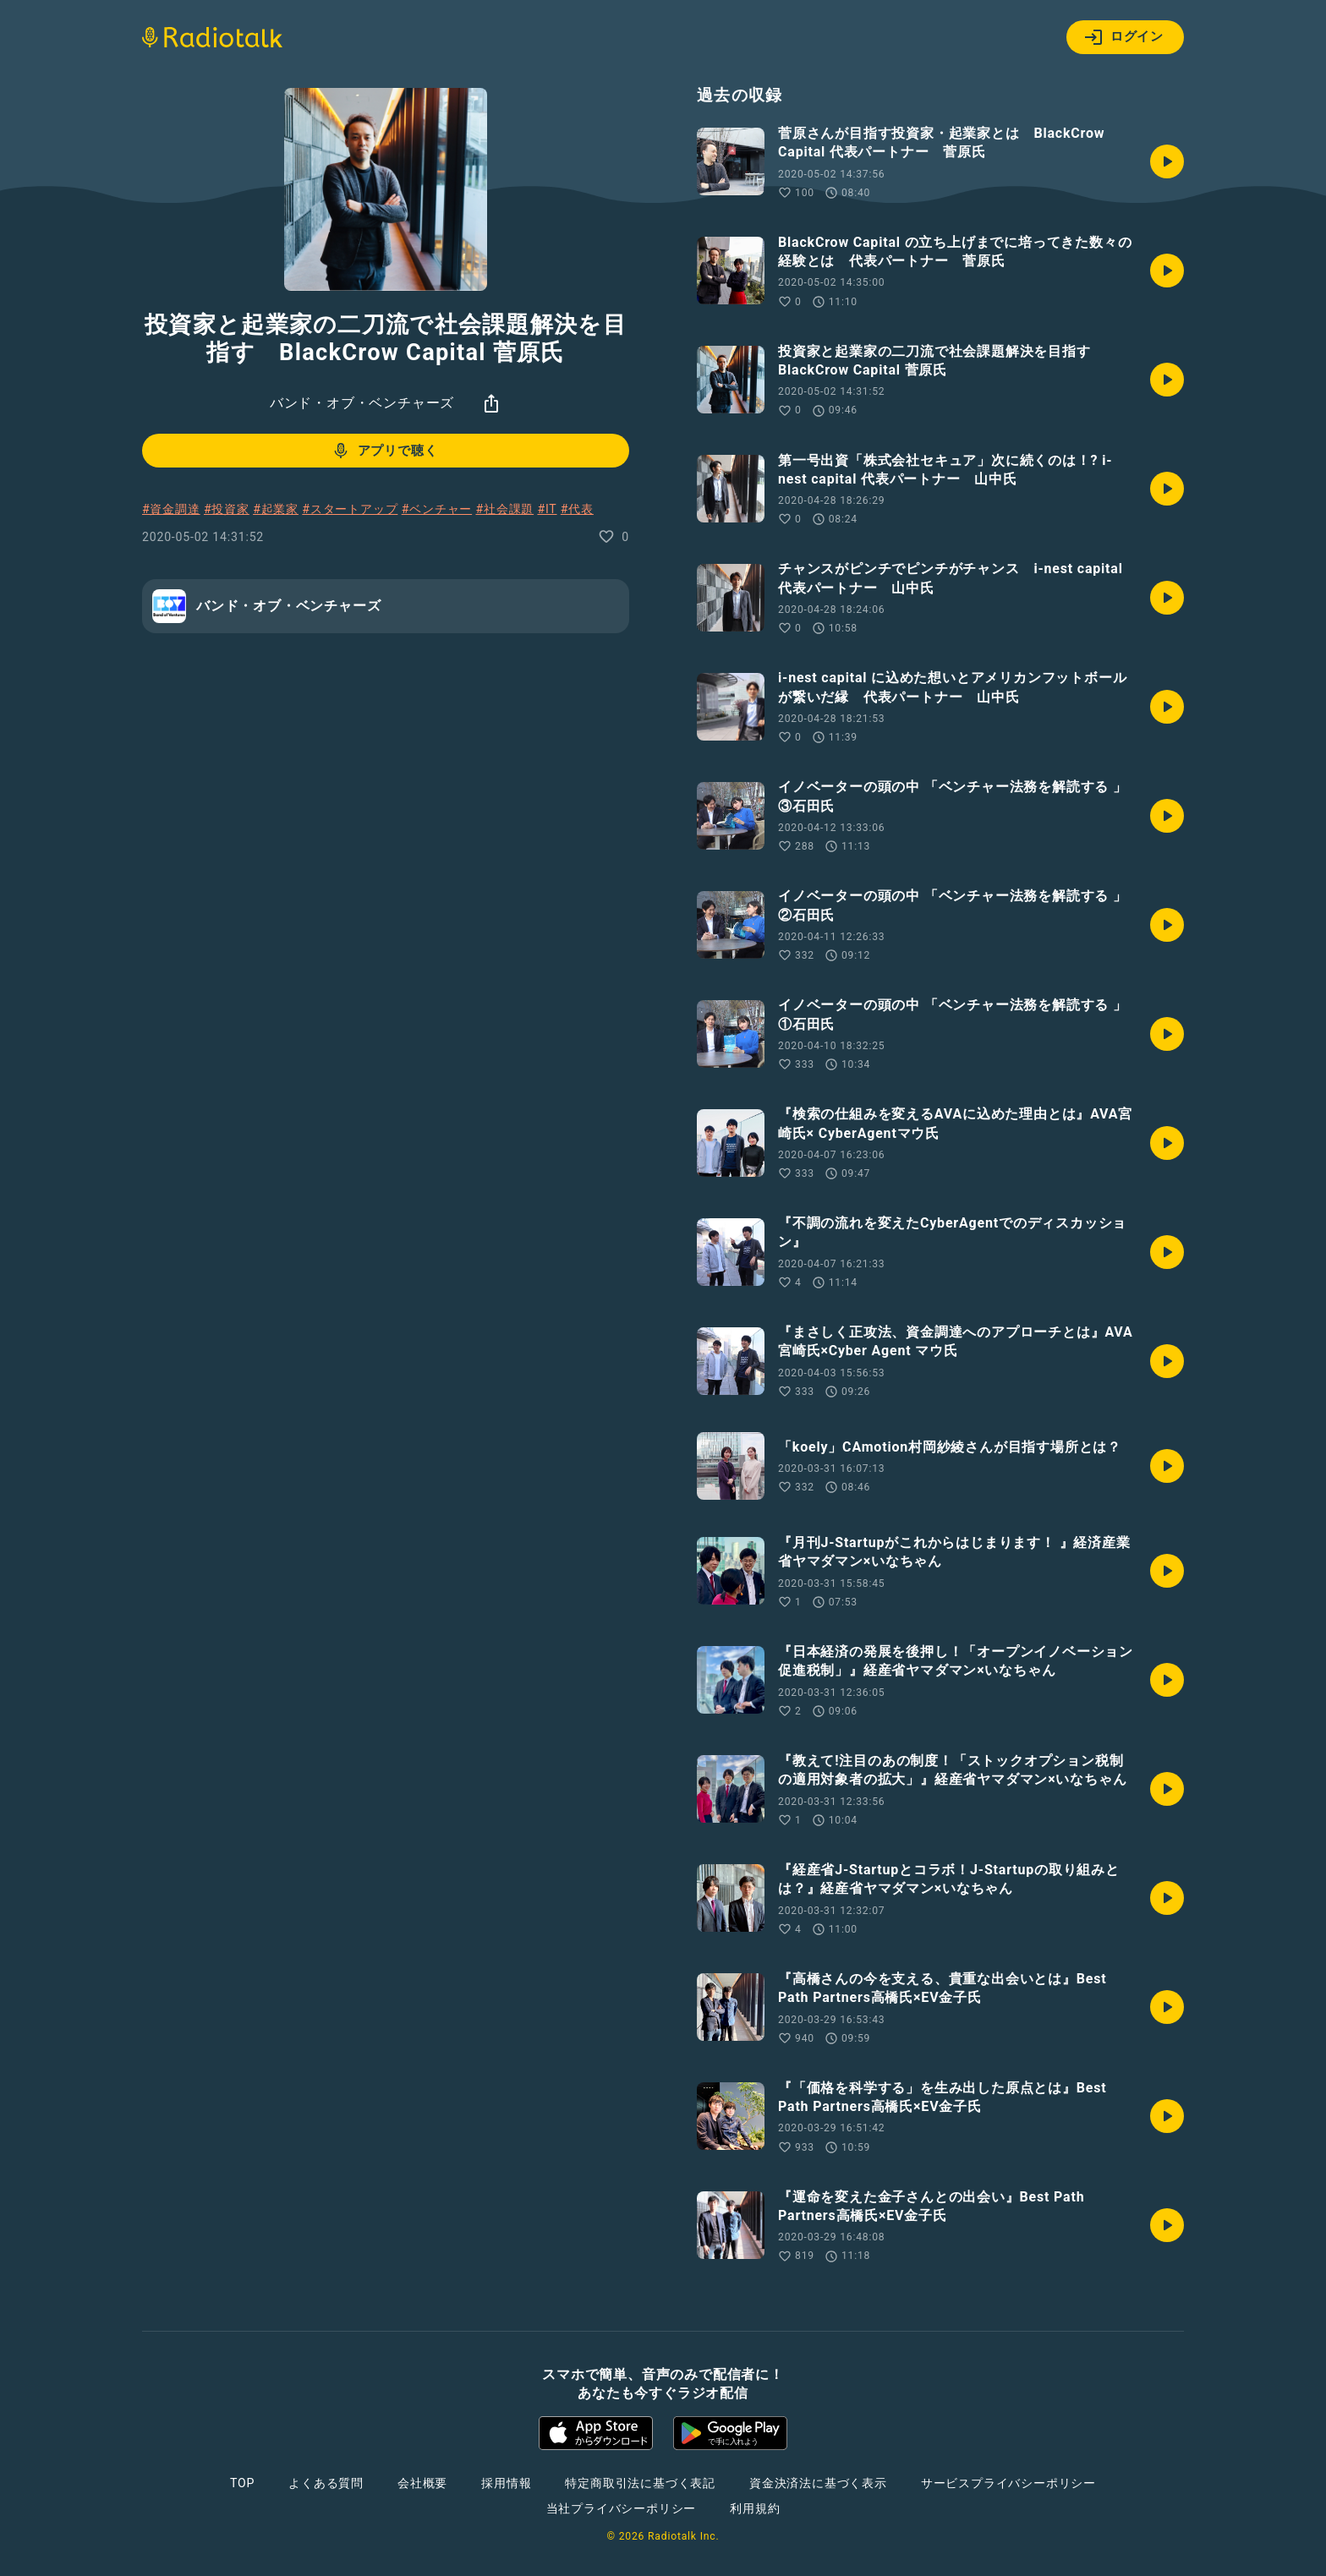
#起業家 (276, 509)
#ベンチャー (437, 509)
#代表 (577, 509)
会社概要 (422, 2483)
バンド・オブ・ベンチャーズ (362, 403)
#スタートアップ (349, 509)
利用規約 (755, 2508)
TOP (242, 2483)
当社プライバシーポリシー (621, 2508)
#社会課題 (504, 509)
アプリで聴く (384, 450)
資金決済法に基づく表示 (818, 2483)
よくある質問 (326, 2483)
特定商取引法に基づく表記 (640, 2483)
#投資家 (226, 509)
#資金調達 (171, 509)
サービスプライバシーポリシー (1008, 2483)
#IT (546, 509)
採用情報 (506, 2483)
